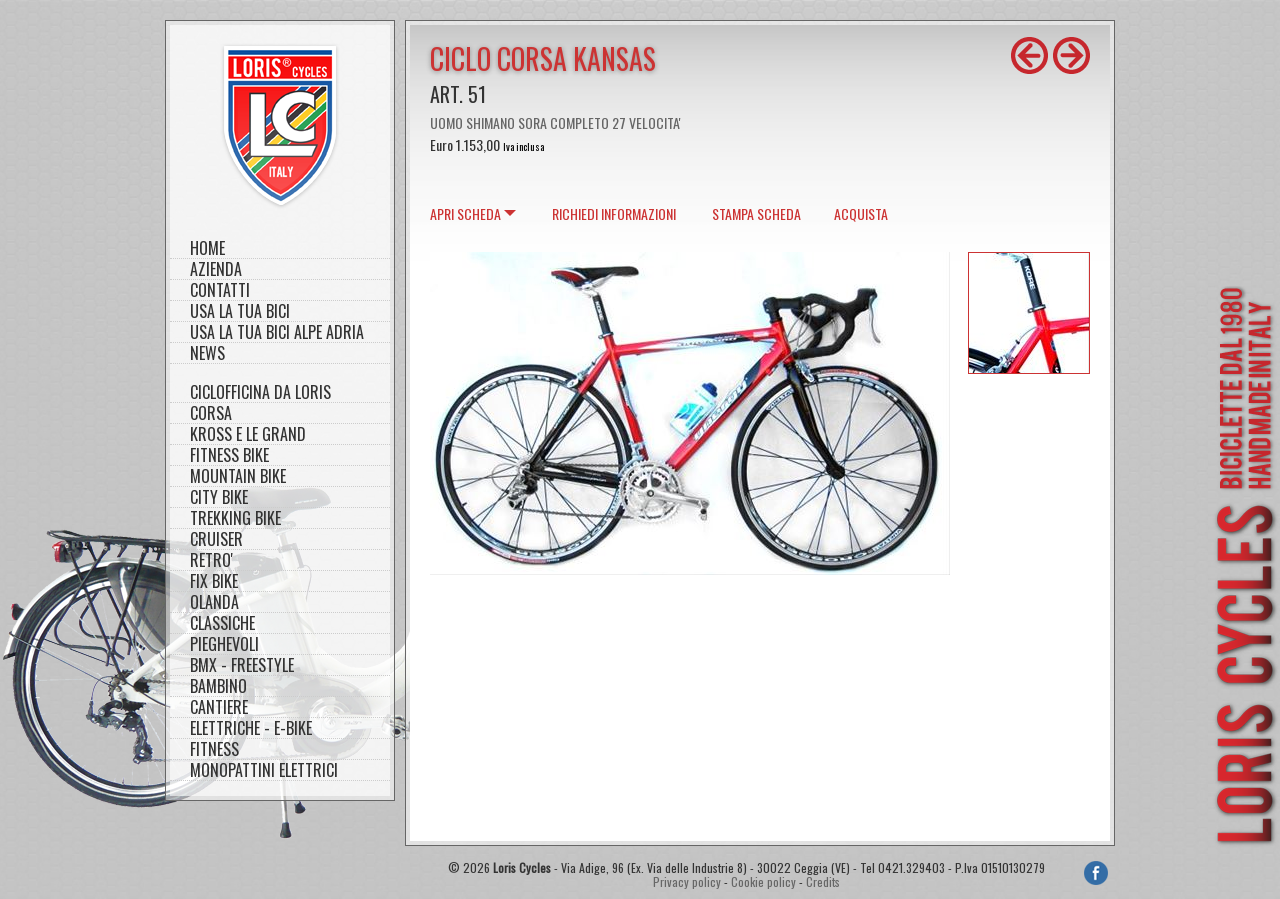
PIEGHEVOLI (224, 644)
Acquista (861, 213)
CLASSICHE (222, 623)
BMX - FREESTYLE (242, 665)
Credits (823, 881)
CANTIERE (219, 707)
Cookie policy (763, 881)
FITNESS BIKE (229, 455)
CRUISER (216, 539)
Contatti (220, 290)
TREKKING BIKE (235, 518)
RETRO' (211, 560)
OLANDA (214, 602)
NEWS (207, 353)
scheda (465, 213)
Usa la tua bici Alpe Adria (277, 332)
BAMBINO (218, 686)
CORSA (211, 413)
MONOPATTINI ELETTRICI (264, 770)
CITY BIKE (219, 497)
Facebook (1096, 873)
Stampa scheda (756, 213)
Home (207, 248)
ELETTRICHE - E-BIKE (251, 728)
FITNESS (214, 749)
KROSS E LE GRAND (248, 434)
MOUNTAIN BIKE (238, 476)
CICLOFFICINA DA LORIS (260, 392)
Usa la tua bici (240, 311)
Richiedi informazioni (614, 213)
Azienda (216, 269)
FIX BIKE (214, 581)
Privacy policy (687, 881)
